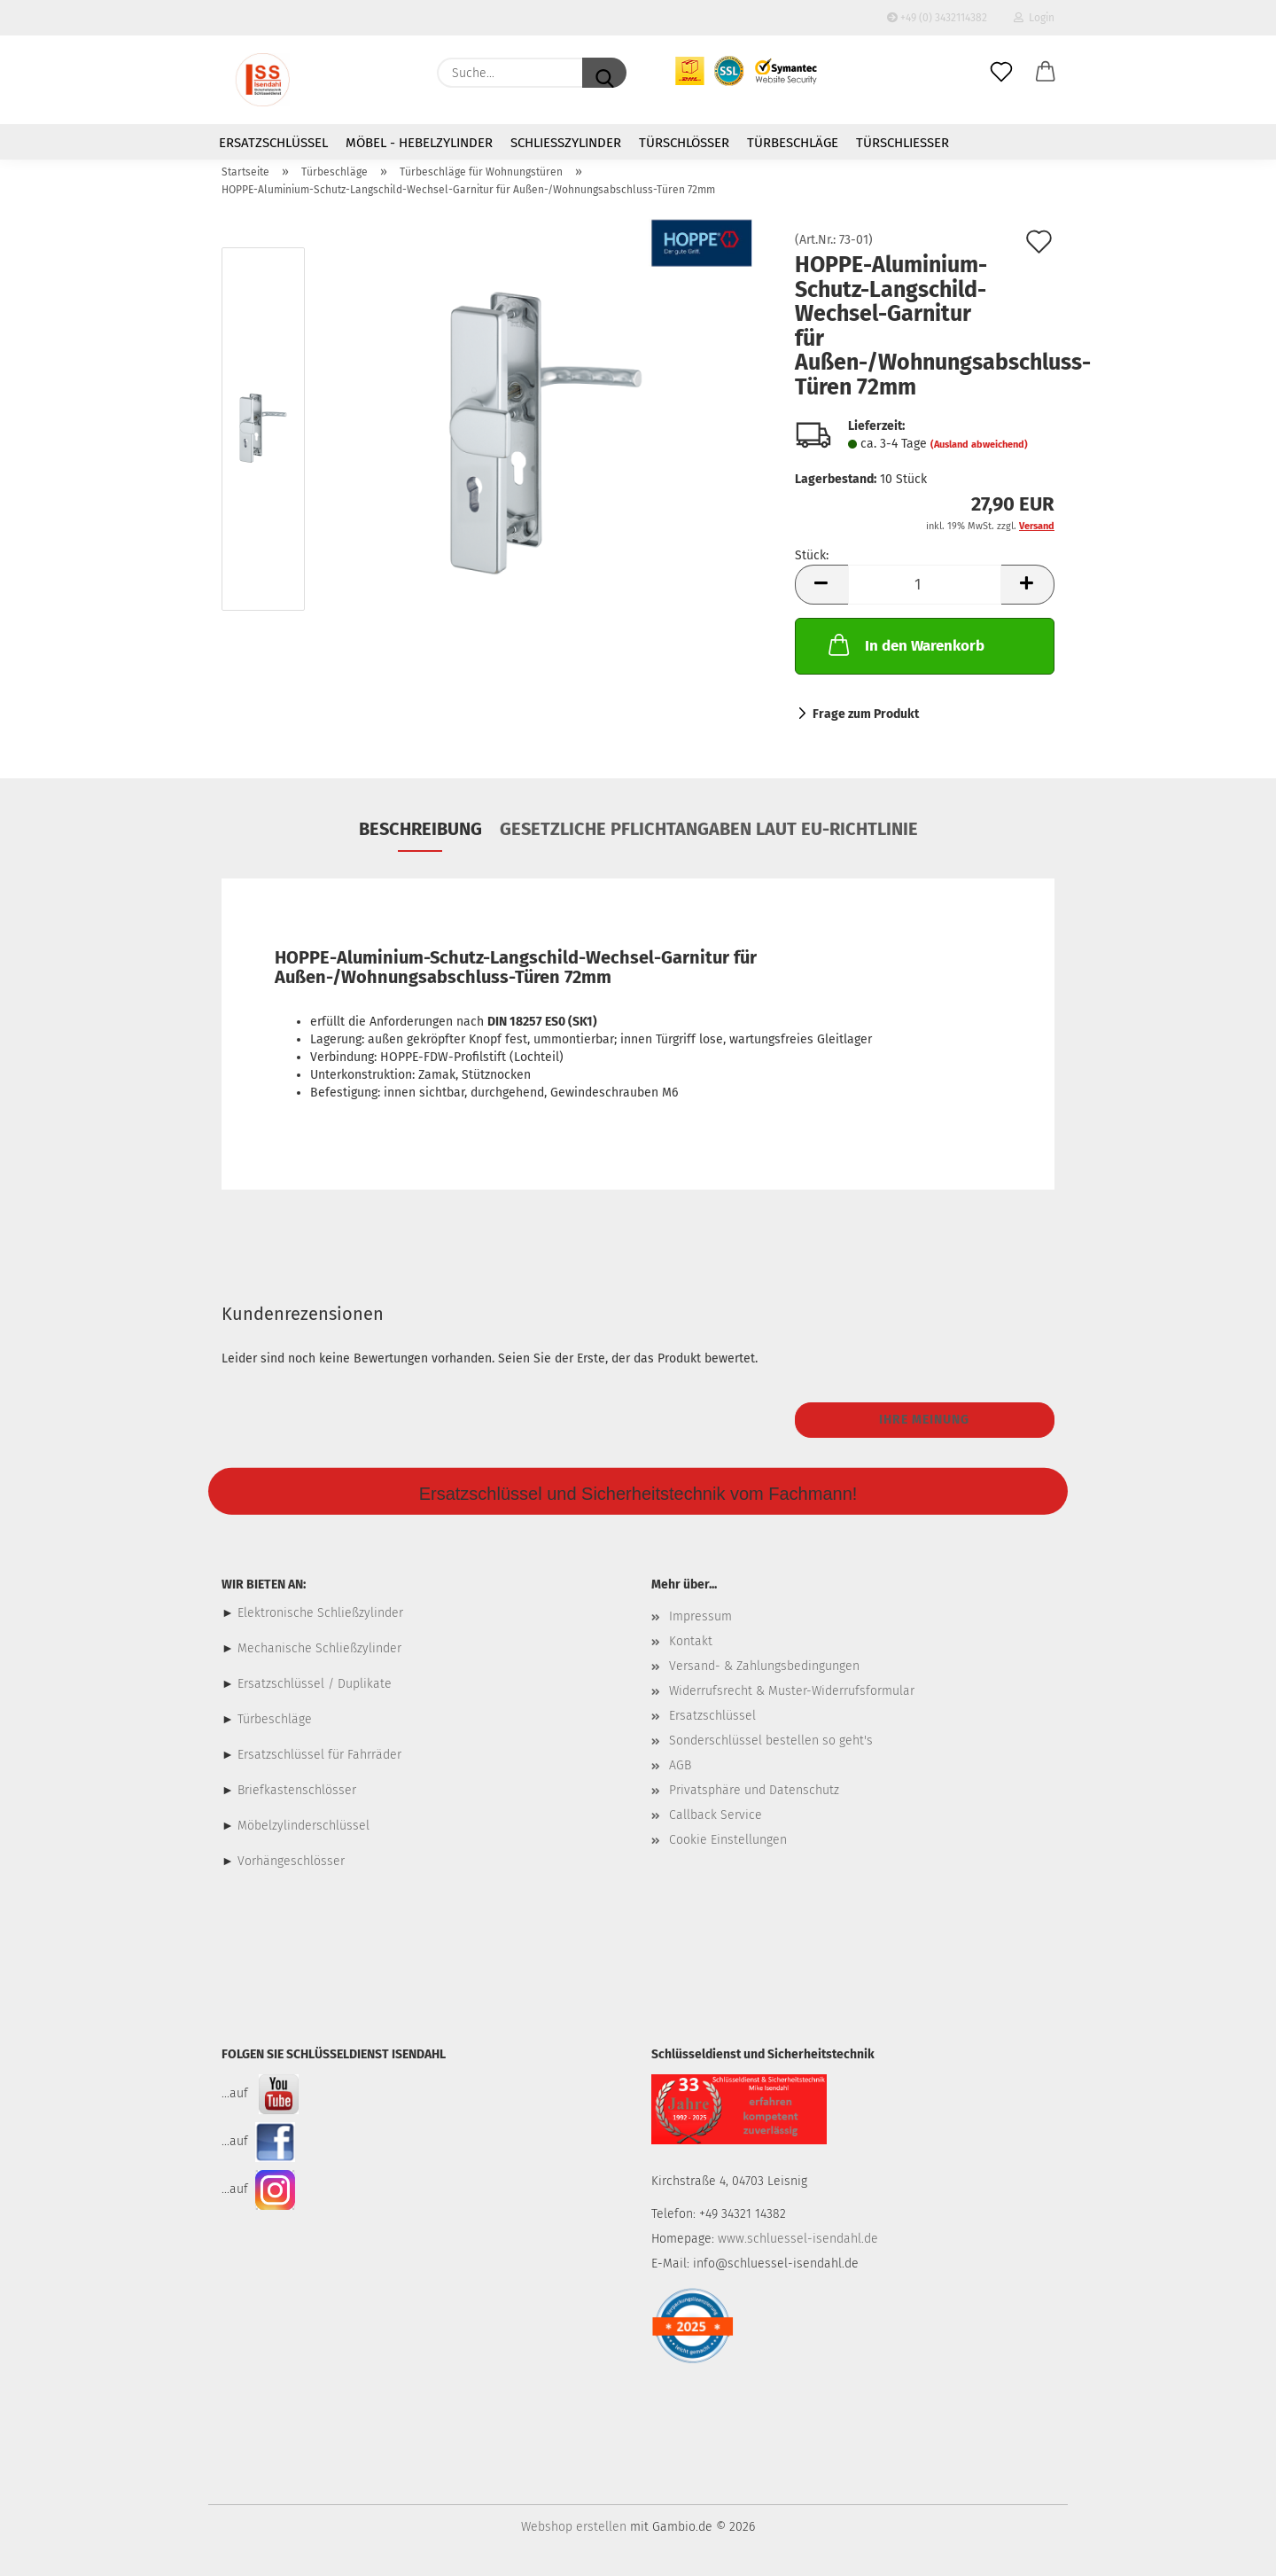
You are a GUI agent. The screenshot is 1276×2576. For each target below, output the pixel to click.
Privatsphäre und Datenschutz (754, 1790)
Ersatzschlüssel (273, 143)
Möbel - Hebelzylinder (419, 143)
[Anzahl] (924, 585)
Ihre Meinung (924, 1419)
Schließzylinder (565, 143)
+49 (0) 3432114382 (937, 18)
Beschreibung (420, 828)
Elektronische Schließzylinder (318, 1612)
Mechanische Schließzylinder (317, 1648)
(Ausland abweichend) (979, 444)
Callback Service (715, 1815)
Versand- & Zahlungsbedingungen (764, 1666)
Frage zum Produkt (866, 714)
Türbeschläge (792, 143)
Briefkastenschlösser (296, 1790)
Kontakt (690, 1641)
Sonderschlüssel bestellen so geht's (771, 1740)
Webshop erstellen (573, 2526)
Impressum (700, 1616)
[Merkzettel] (1001, 72)
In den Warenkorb (904, 644)
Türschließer (902, 143)
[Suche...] (604, 73)
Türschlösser (684, 143)
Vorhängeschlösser (291, 1861)
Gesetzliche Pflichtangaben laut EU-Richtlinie (709, 828)
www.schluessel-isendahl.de (798, 2238)
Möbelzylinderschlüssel (303, 1825)
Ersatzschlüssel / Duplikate (314, 1683)
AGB (680, 1765)
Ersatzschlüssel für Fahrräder (319, 1754)
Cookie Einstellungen (728, 1839)
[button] (1045, 72)
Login (1034, 18)
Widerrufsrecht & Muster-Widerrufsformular (791, 1690)
